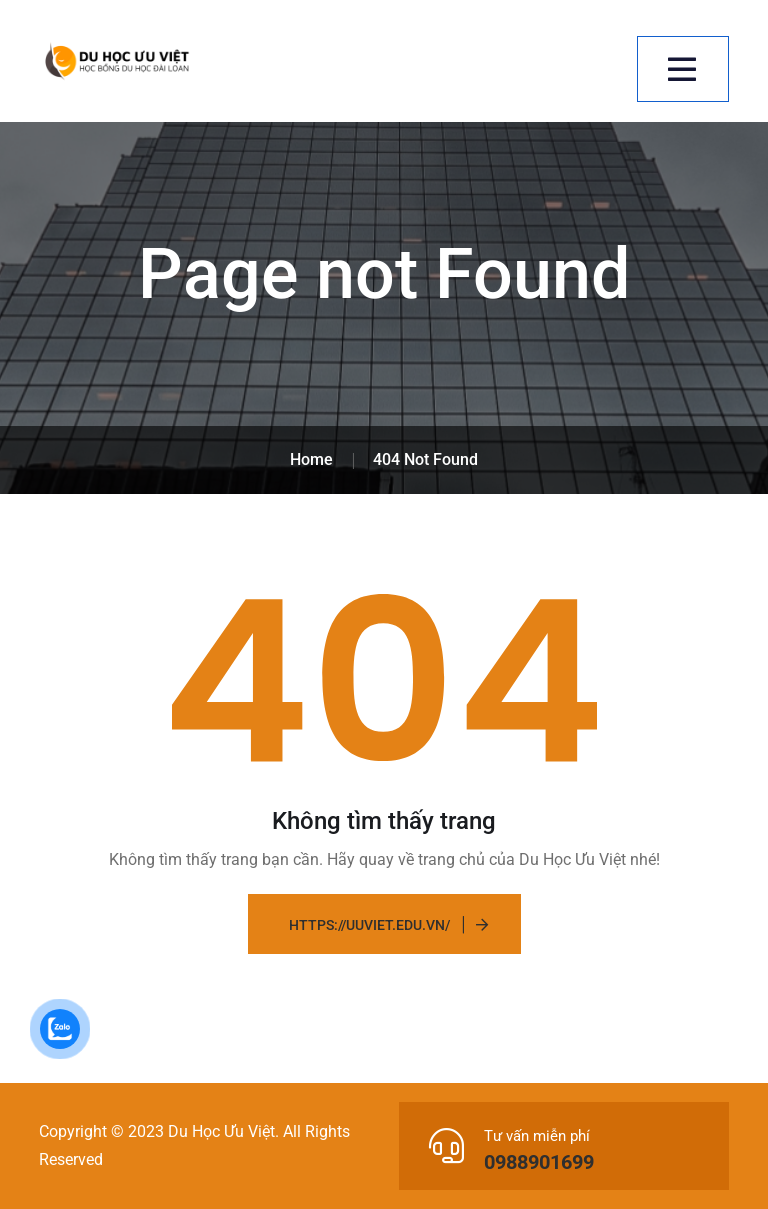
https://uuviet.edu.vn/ (369, 925)
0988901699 (539, 1162)
